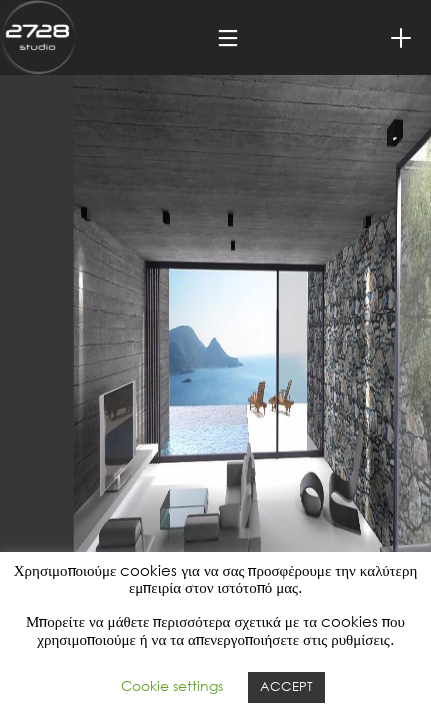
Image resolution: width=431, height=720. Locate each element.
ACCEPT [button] (286, 687)
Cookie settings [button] (172, 687)
